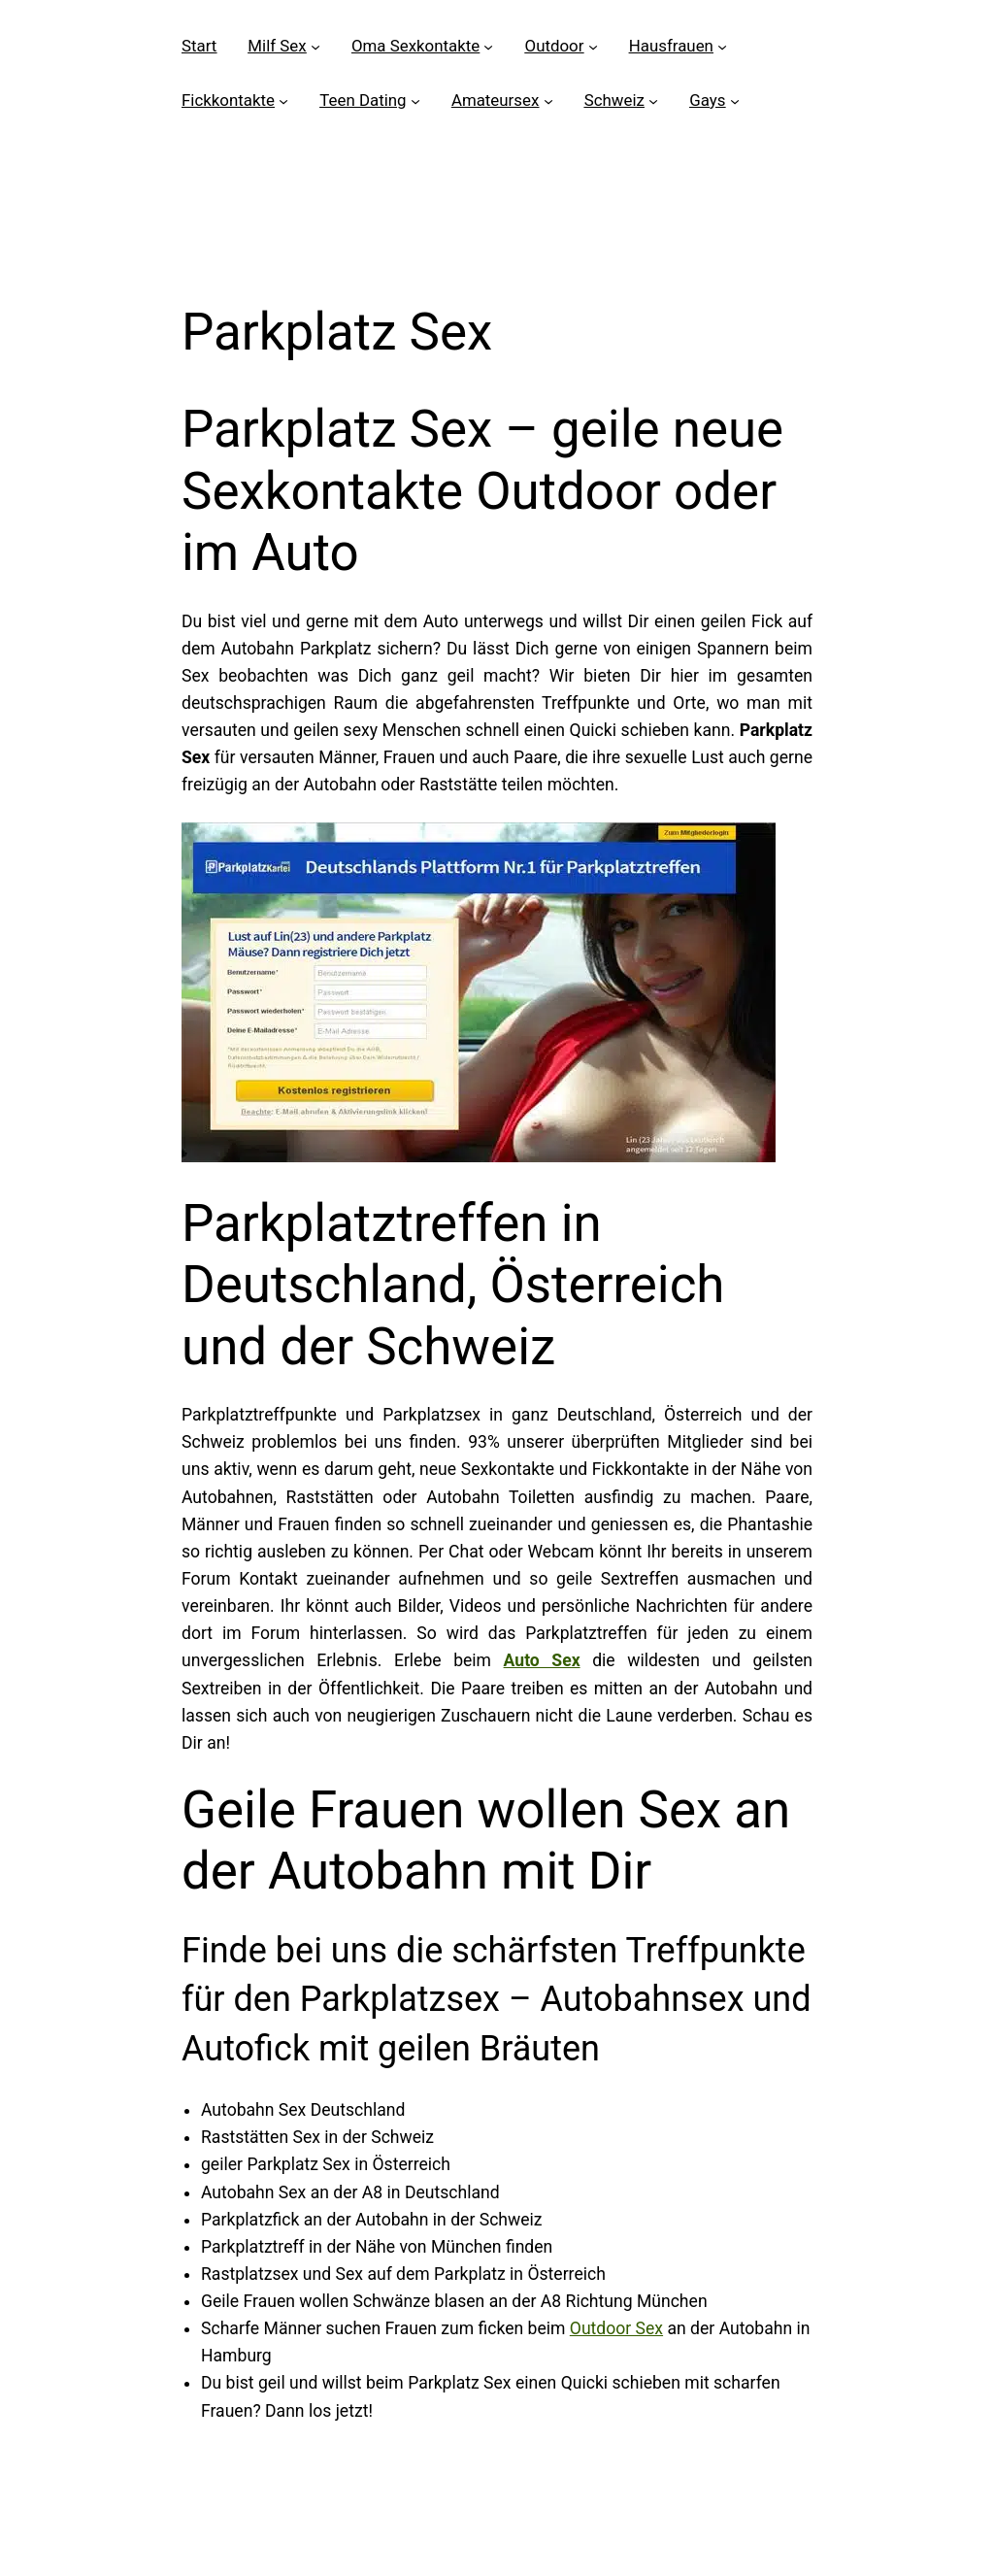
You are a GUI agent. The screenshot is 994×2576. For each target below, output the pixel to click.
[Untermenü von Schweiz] (653, 101)
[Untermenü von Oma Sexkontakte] (488, 46)
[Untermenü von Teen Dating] (415, 101)
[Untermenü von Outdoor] (593, 46)
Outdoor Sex (616, 2328)
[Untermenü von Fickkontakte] (283, 101)
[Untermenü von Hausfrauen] (722, 46)
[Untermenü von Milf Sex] (315, 46)
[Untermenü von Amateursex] (548, 101)
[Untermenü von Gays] (735, 101)
